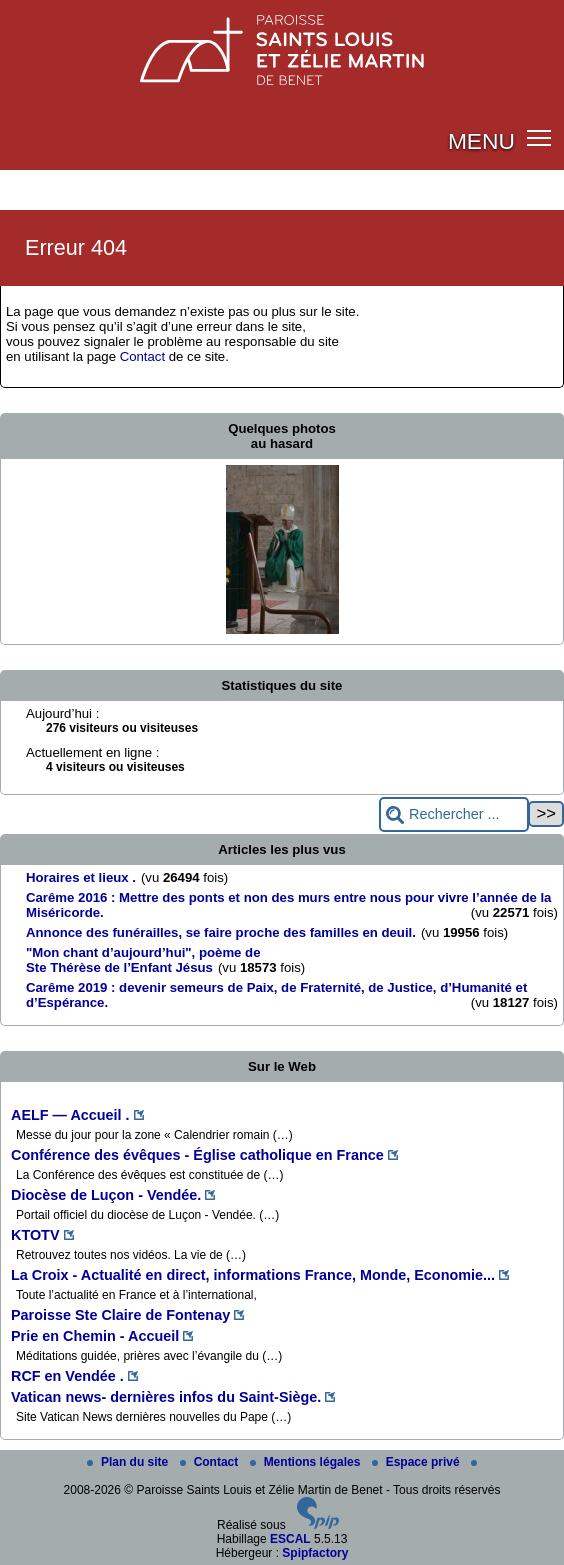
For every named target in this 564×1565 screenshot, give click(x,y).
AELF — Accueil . (70, 1115)
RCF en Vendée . (67, 1376)
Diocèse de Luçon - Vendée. (106, 1195)
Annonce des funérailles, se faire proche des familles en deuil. (221, 932)
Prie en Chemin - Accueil (95, 1336)
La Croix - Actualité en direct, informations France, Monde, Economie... (253, 1275)
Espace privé (417, 1462)
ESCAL (290, 1539)
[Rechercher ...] (454, 814)
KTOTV (35, 1235)
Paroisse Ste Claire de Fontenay (120, 1315)
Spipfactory (315, 1553)
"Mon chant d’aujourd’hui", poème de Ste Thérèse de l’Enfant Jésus (143, 960)
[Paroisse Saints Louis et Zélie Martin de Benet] (282, 44)
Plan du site (129, 1462)
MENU (481, 141)
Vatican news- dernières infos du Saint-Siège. (166, 1397)
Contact (142, 356)
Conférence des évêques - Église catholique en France (197, 1155)
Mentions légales (307, 1462)
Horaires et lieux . (81, 877)
